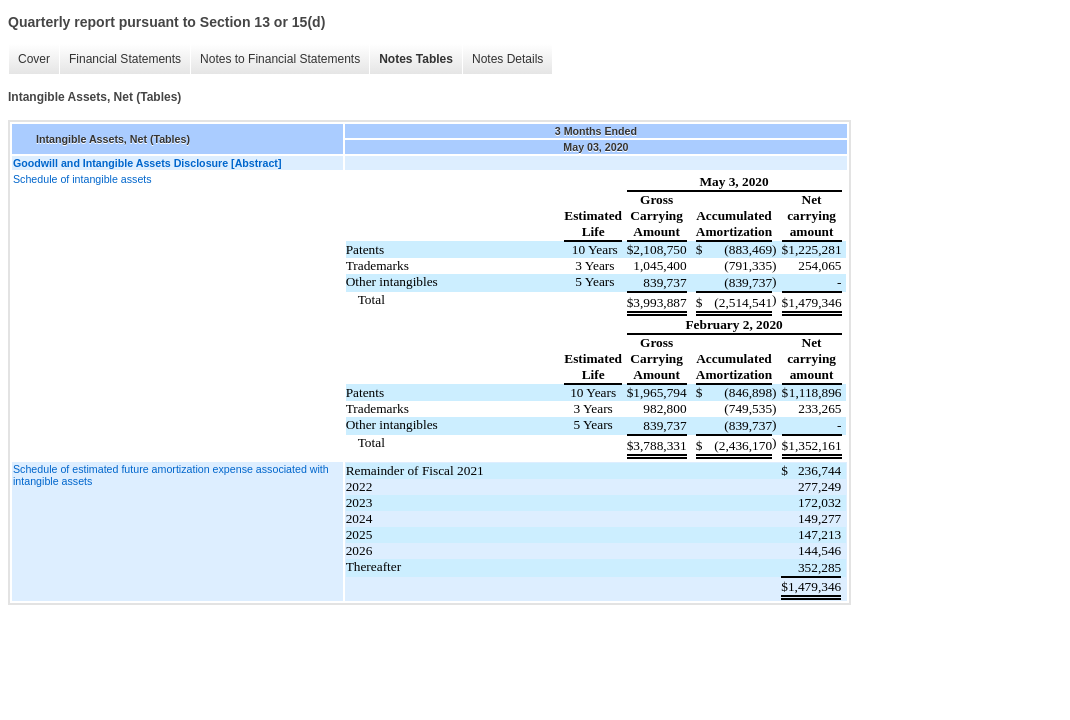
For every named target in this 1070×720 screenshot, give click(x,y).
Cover (34, 59)
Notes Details (507, 59)
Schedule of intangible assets (82, 179)
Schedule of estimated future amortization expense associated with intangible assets (171, 475)
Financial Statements (125, 59)
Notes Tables (416, 59)
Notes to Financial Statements (280, 59)
